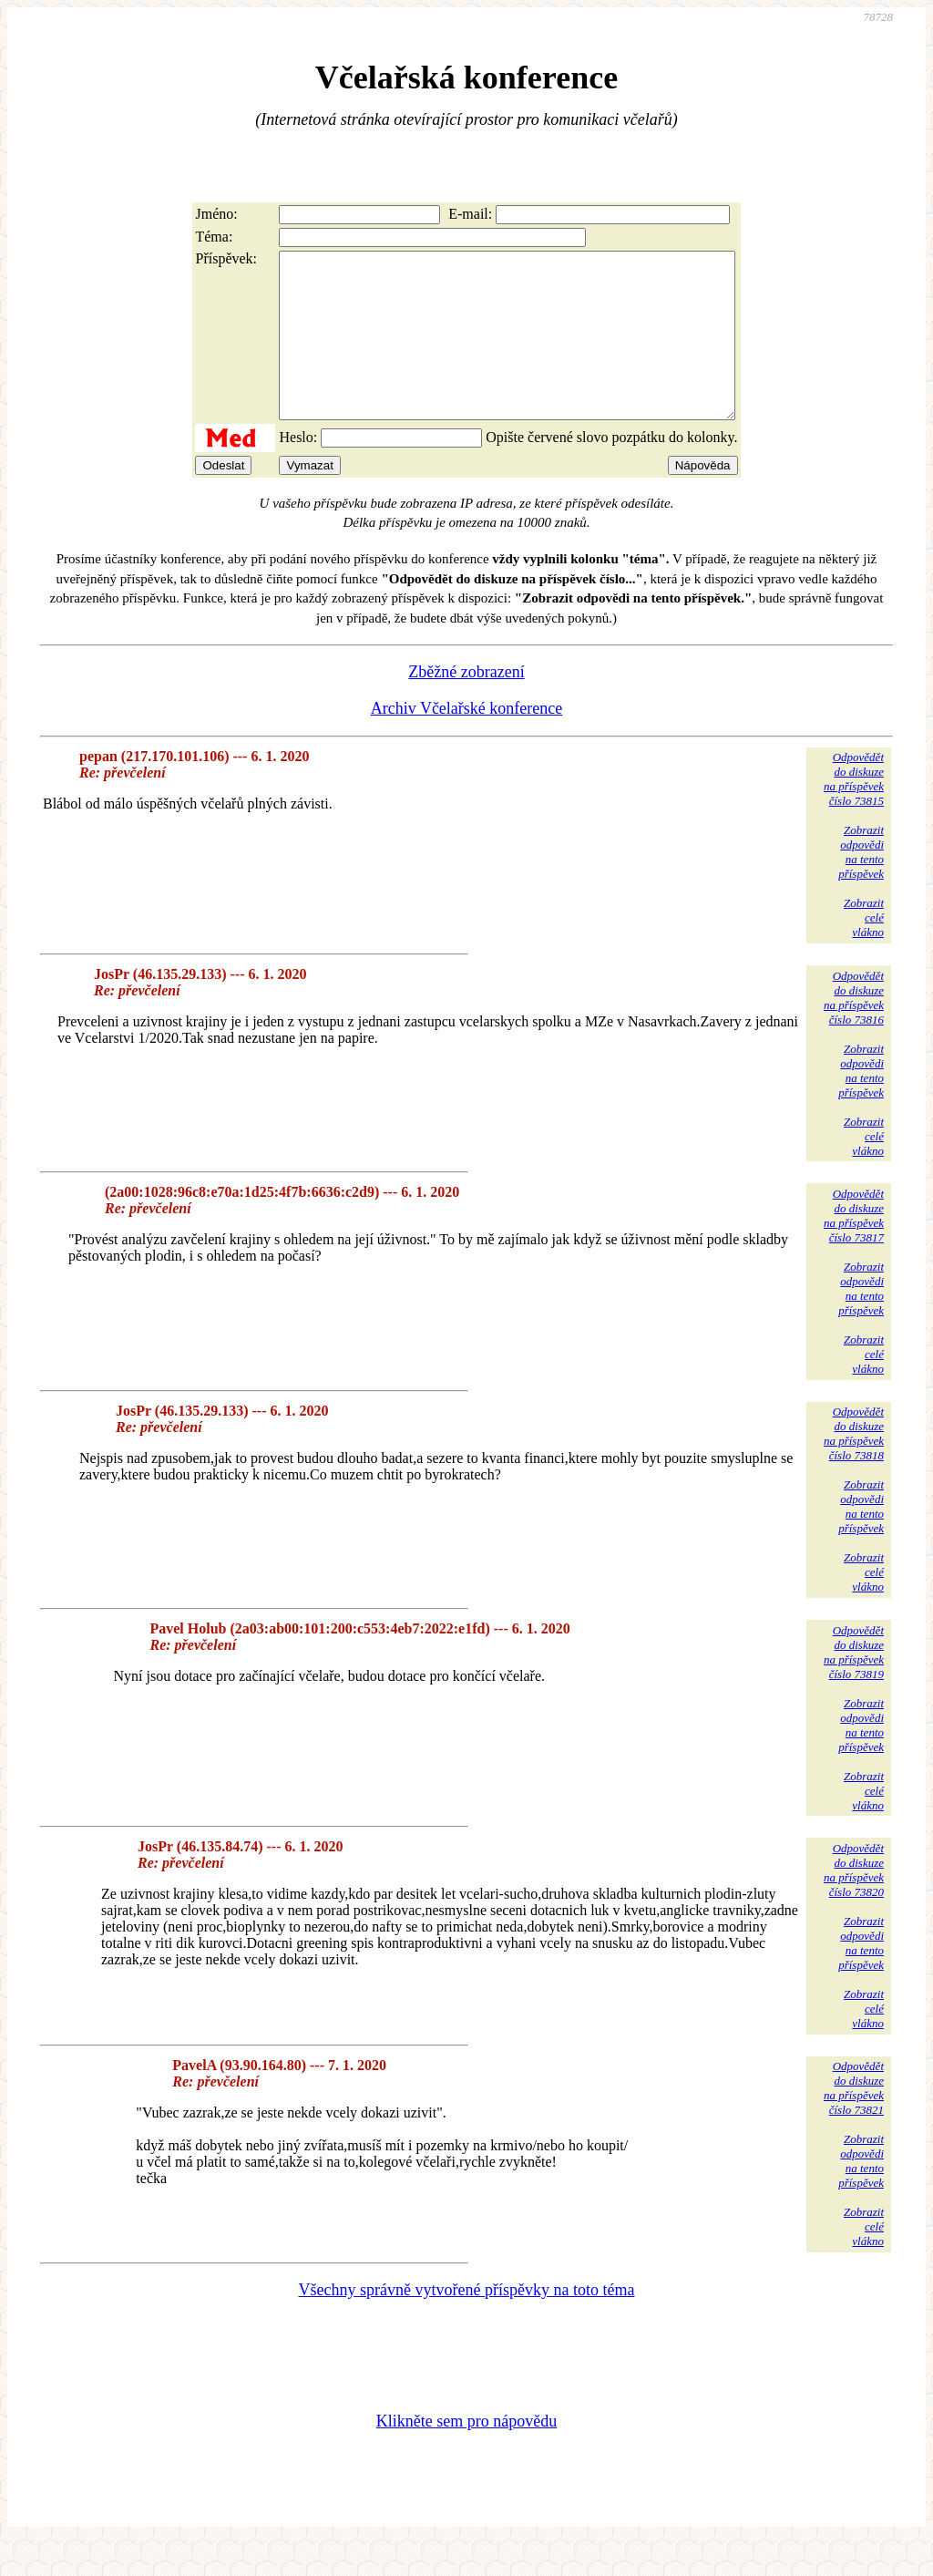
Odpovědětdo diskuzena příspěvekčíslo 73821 (854, 2120)
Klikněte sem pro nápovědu (466, 2454)
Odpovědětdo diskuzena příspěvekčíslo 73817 (854, 1248)
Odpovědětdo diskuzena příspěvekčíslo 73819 (854, 1685)
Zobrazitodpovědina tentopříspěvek (861, 884)
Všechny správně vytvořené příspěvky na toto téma (467, 2322)
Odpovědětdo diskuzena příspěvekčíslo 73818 (854, 1466)
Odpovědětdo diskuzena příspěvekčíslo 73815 (854, 811)
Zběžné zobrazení (466, 705)
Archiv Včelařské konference (467, 741)
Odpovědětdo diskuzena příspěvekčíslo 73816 (854, 1030)
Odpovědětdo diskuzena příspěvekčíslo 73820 (854, 1903)
